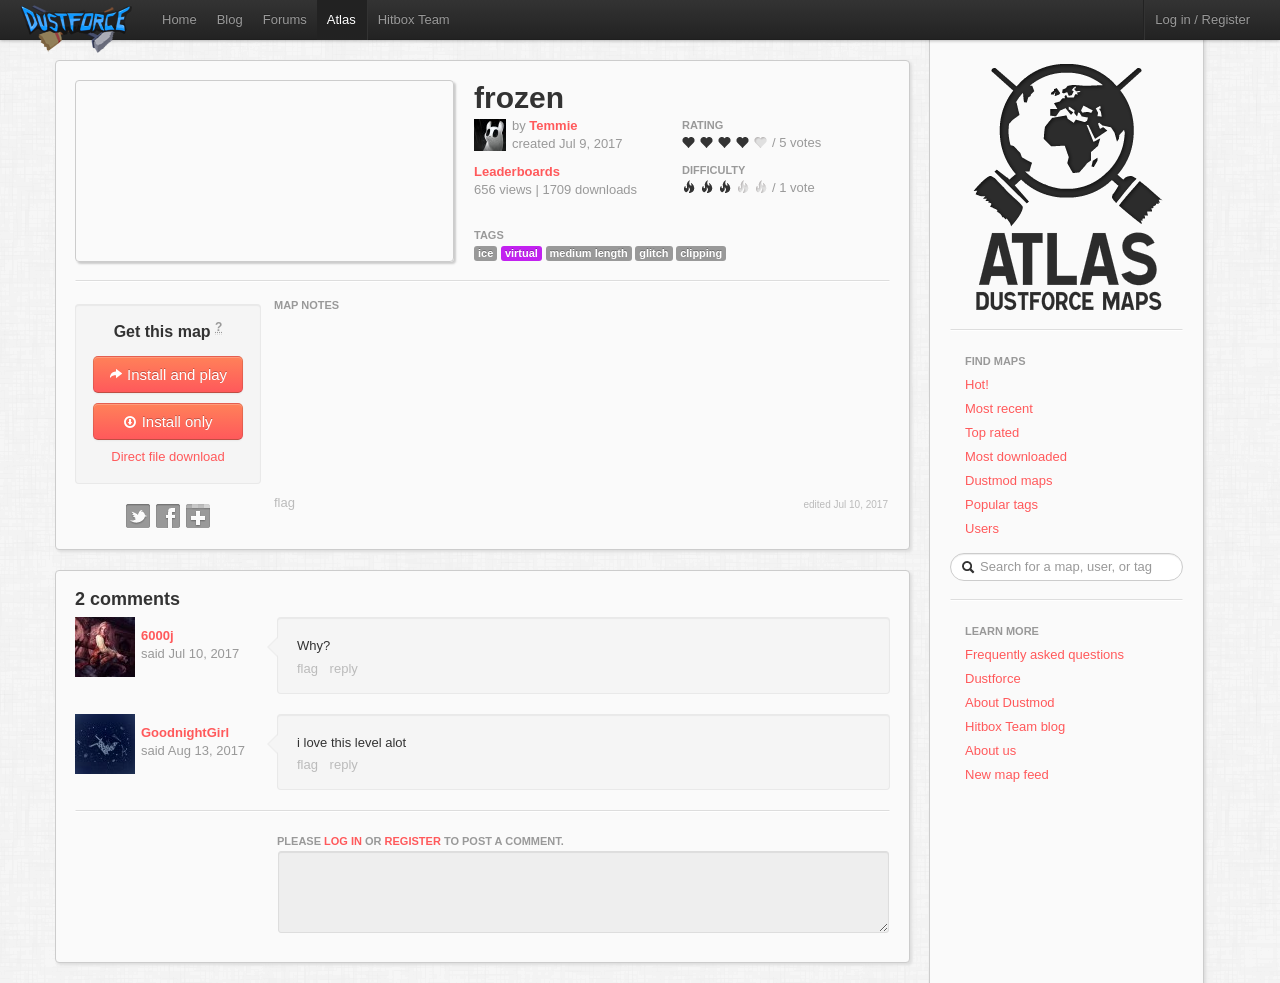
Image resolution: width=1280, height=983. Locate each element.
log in (343, 841)
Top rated (992, 432)
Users (982, 528)
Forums (285, 19)
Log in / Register (1202, 19)
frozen (519, 97)
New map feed (1010, 774)
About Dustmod (1010, 702)
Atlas (341, 19)
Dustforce (993, 678)
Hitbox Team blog (1015, 726)
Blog (230, 19)
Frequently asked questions (1044, 654)
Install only (167, 421)
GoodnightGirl (185, 732)
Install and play (168, 374)
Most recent (999, 408)
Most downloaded (1016, 456)
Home (179, 19)
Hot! (977, 384)
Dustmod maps (1008, 480)
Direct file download (167, 456)
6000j (157, 635)
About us (990, 750)
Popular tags (1001, 504)
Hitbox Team (414, 19)
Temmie (553, 125)
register (413, 841)
